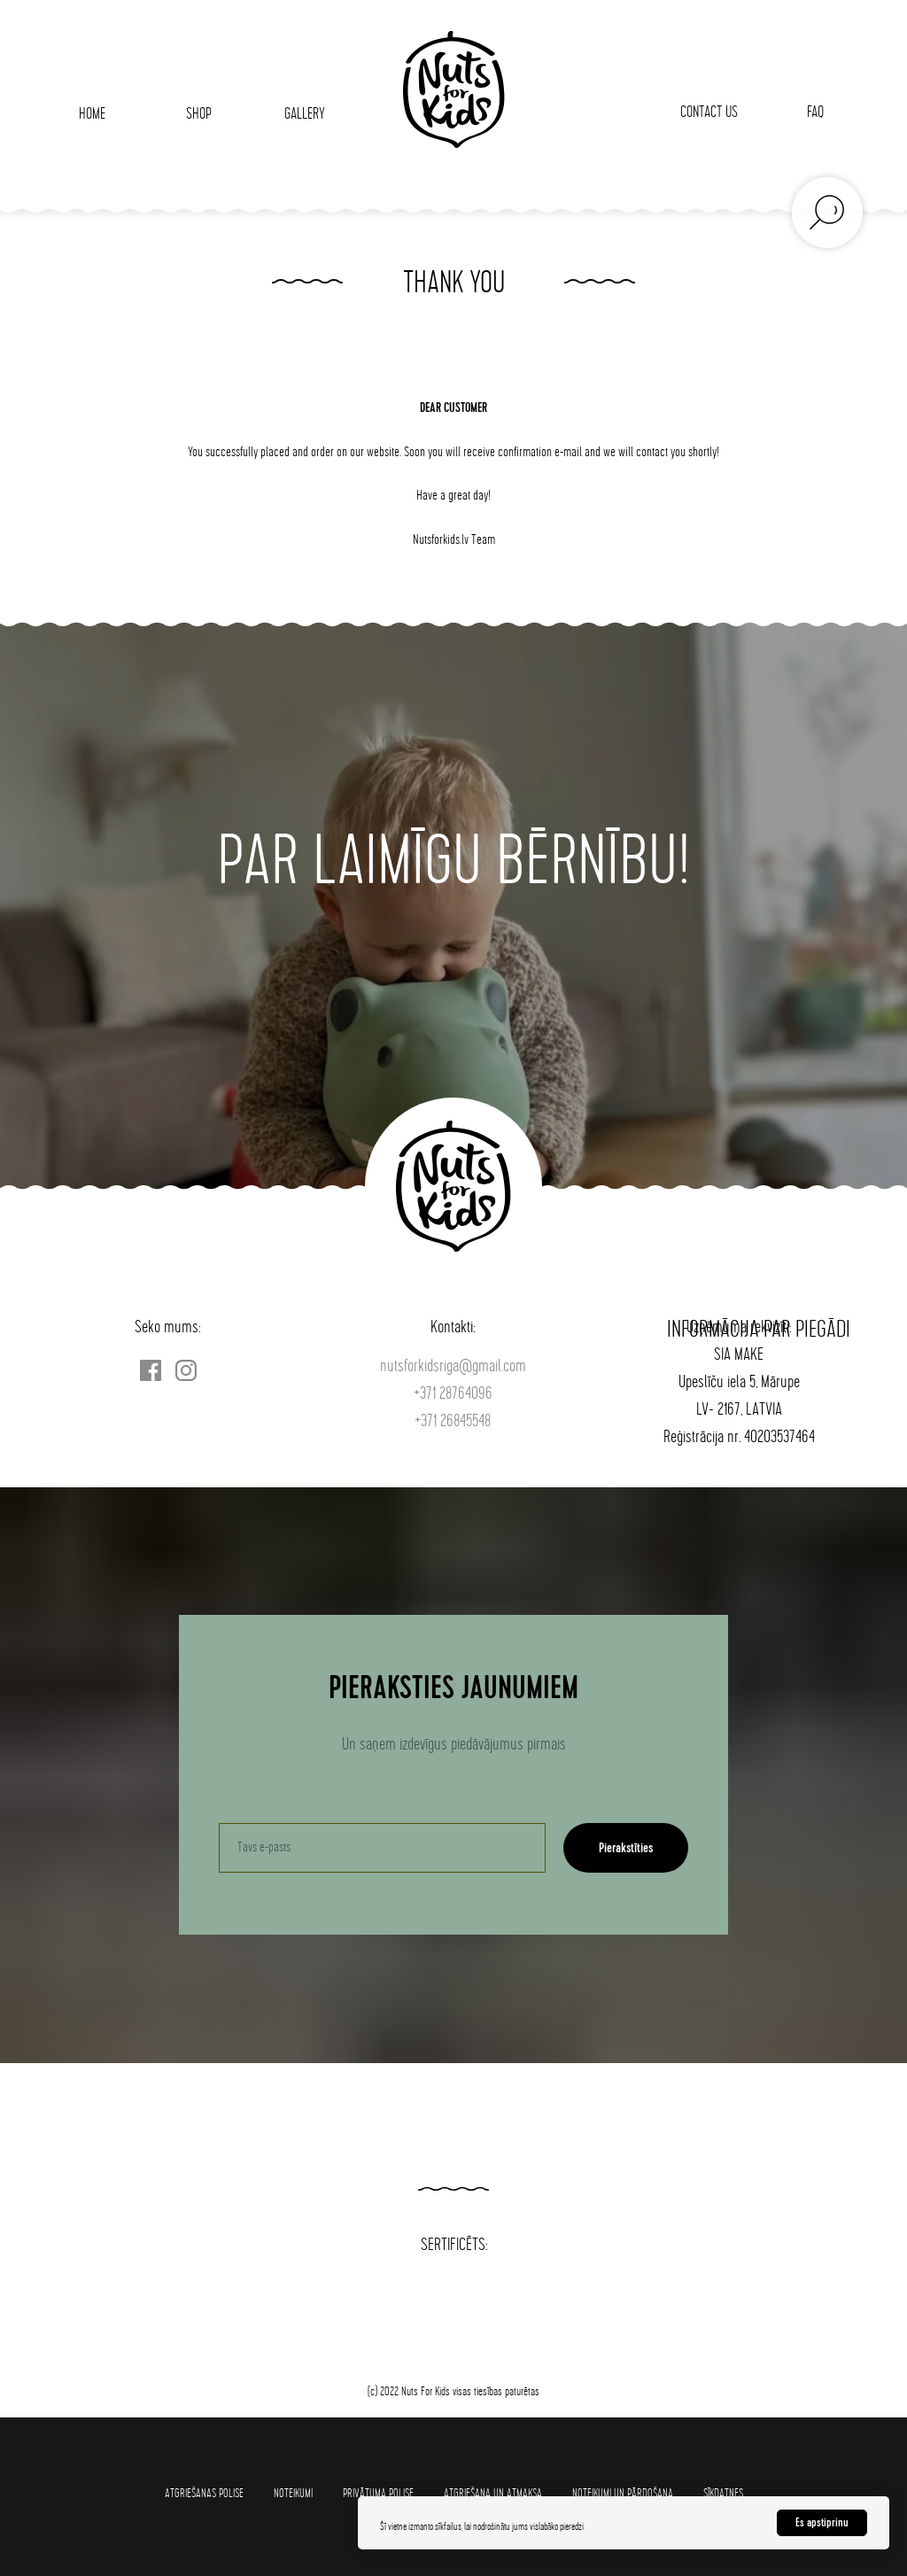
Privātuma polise (378, 2493)
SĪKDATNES (723, 2493)
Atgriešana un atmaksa (493, 2493)
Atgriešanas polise (204, 2493)
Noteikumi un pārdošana (622, 2493)
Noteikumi (293, 2493)
